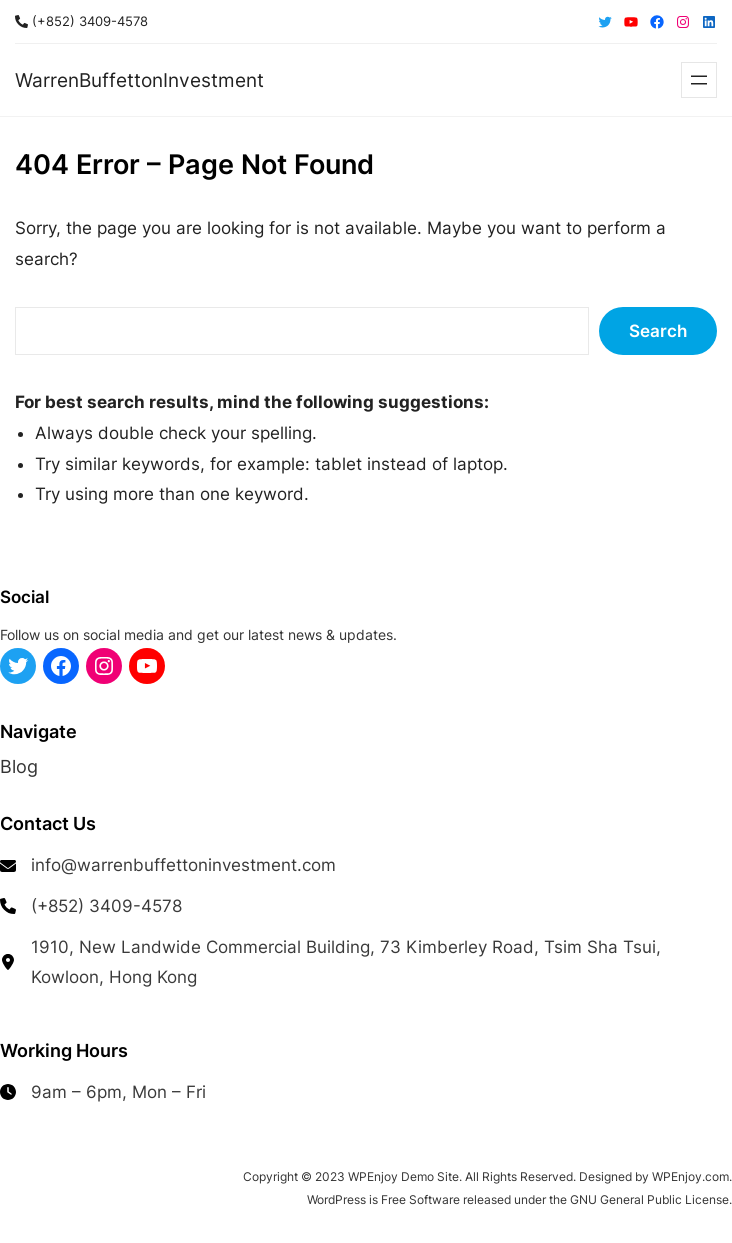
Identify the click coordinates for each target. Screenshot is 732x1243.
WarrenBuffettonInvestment (139, 80)
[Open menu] (699, 80)
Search (658, 331)
